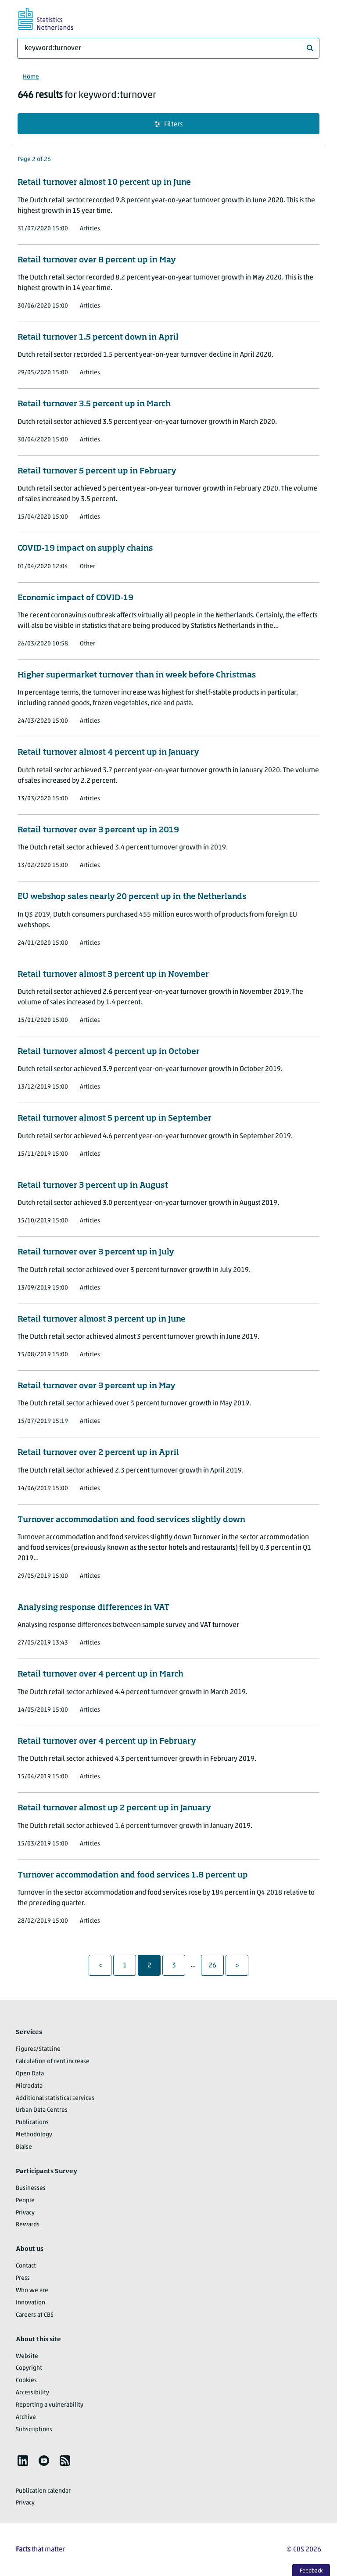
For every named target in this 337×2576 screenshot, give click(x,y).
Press (23, 2278)
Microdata (29, 2086)
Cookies (26, 2380)
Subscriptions (34, 2430)
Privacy (25, 2213)
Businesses (31, 2188)
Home (31, 77)
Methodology (34, 2135)
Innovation (30, 2303)
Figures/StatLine (38, 2049)
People (25, 2200)
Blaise (24, 2147)
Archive (26, 2417)
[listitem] (23, 2461)
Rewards (27, 2225)
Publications (32, 2122)
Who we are (32, 2290)
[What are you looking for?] (168, 48)
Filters (168, 124)
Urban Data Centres (42, 2110)
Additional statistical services (55, 2098)
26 (215, 1965)
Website (27, 2356)
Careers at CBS (35, 2315)
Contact (26, 2266)
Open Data (30, 2074)
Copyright (29, 2368)
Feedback (311, 2571)
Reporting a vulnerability (49, 2405)
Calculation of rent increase (53, 2061)
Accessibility (32, 2393)
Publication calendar (43, 2491)
